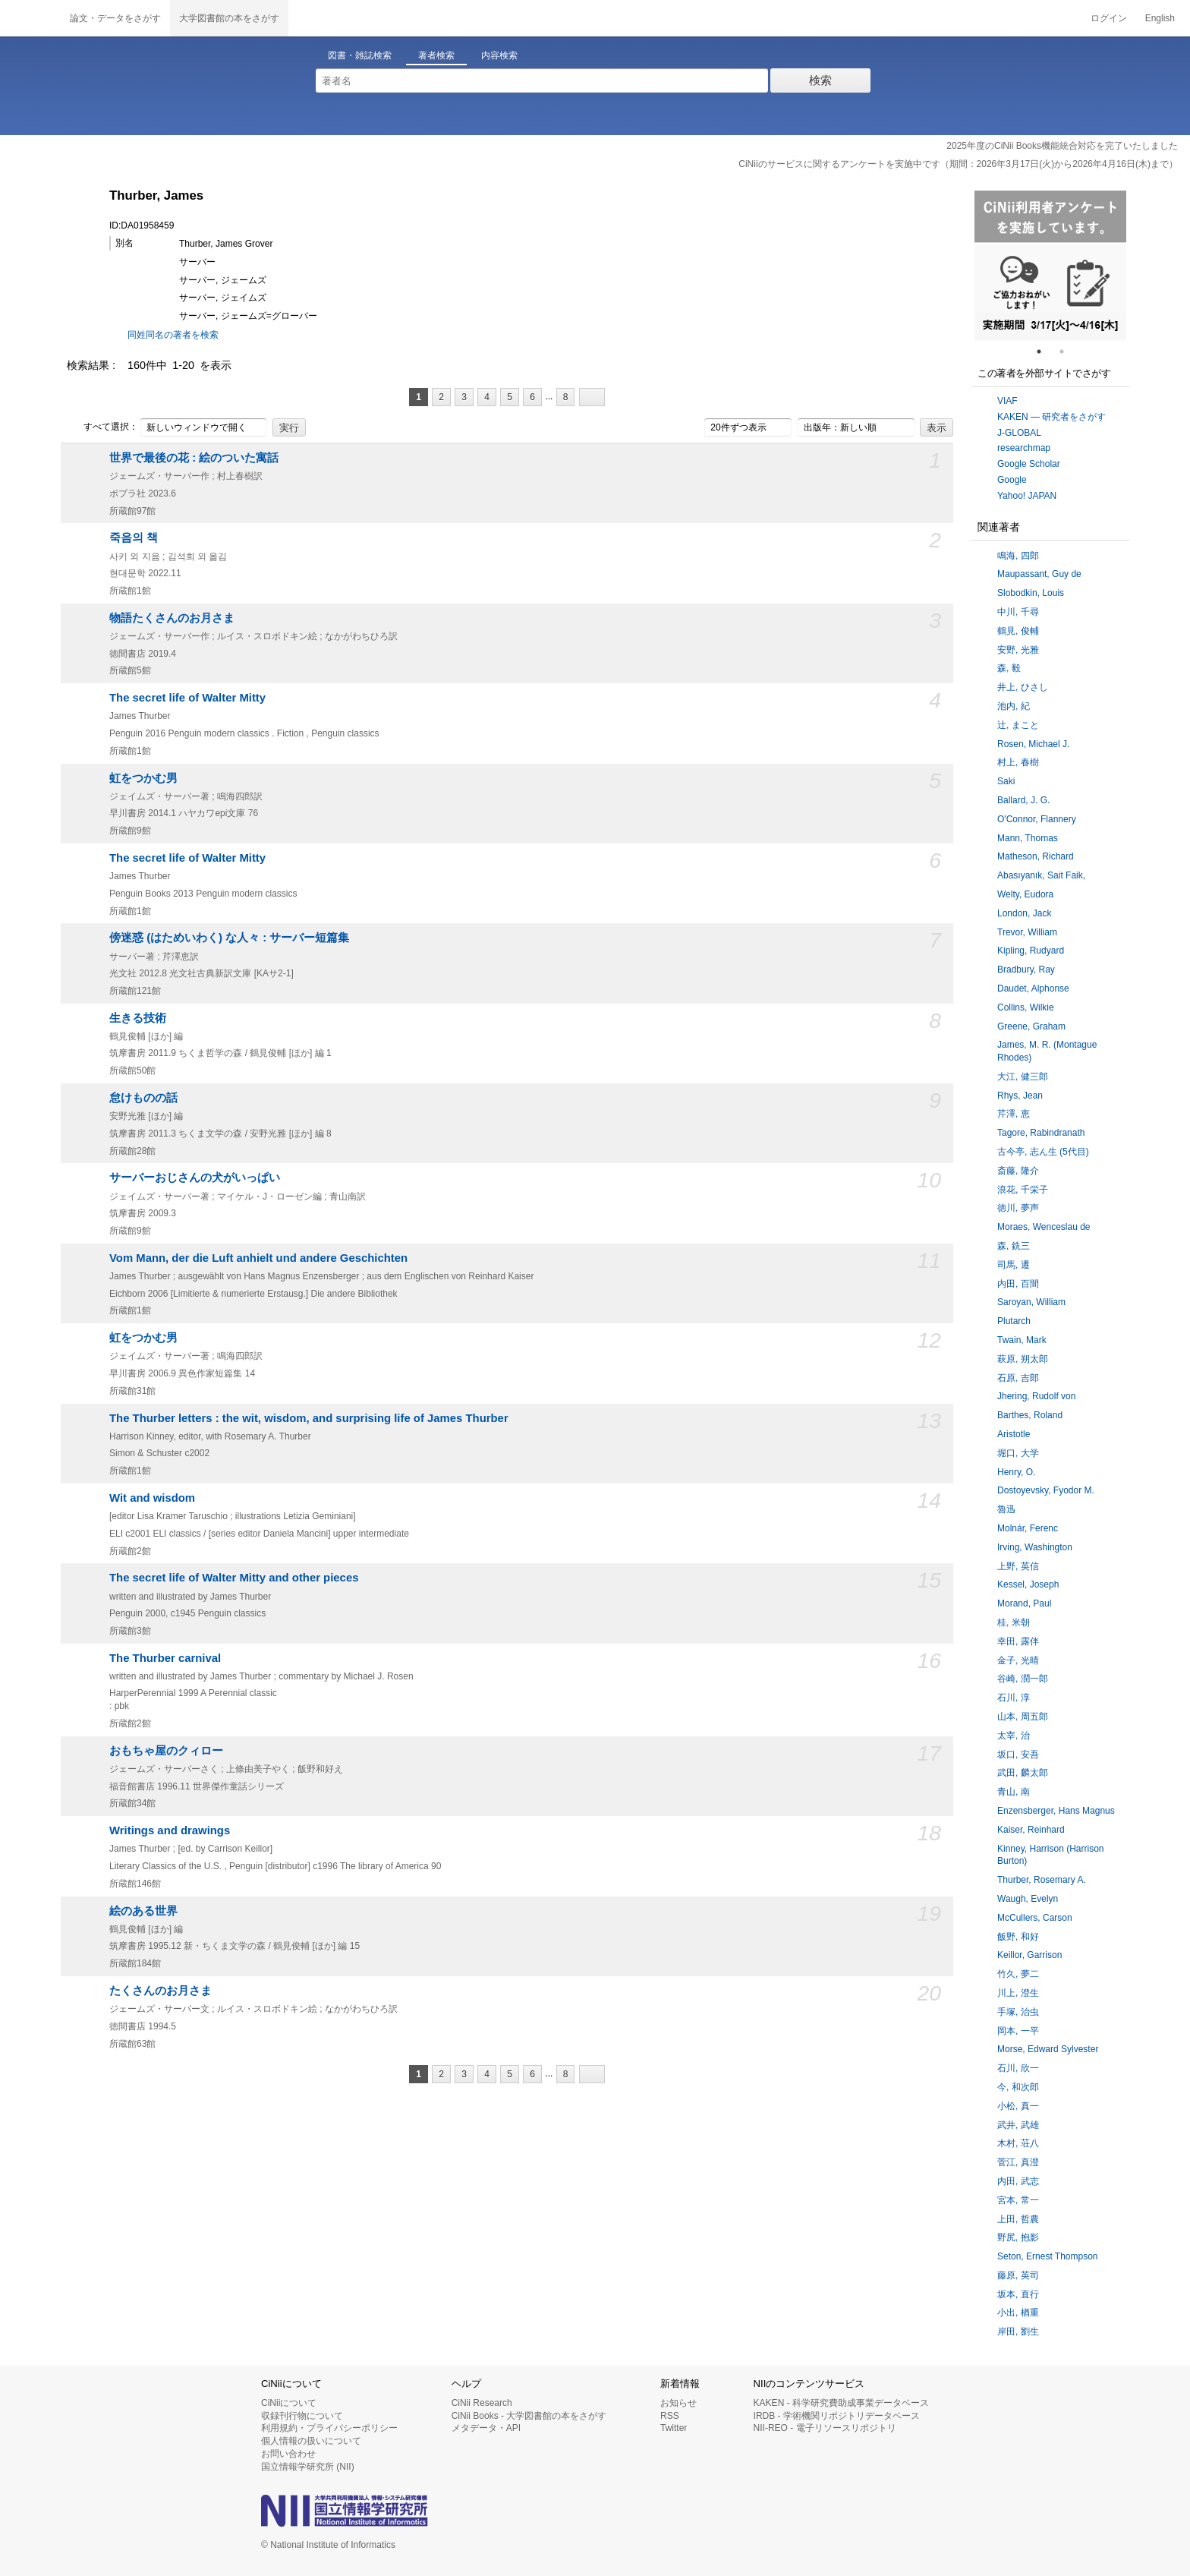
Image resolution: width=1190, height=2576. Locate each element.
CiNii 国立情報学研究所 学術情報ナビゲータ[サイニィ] (30, 18)
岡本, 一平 (1018, 2031)
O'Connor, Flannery (1036, 819)
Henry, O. (1016, 1472)
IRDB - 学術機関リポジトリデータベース (837, 2415)
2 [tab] (1067, 351)
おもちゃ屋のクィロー (166, 1751)
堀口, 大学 (1018, 1453)
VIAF (1007, 401)
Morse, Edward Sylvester (1047, 2049)
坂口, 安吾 (1018, 1754)
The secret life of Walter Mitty (187, 698)
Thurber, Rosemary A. (1041, 1879)
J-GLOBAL (1019, 432)
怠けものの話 (143, 1098)
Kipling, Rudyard (1030, 950)
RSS (669, 2415)
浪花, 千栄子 (1022, 1189)
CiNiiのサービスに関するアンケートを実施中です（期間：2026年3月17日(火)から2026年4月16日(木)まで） (958, 164)
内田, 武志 (1018, 2181)
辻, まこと (1018, 725)
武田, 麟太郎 (1022, 1772)
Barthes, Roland (1029, 1415)
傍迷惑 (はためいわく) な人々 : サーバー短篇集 (229, 938)
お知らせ (678, 2403)
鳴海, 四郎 (1018, 555)
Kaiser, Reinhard (1031, 1829)
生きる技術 (137, 1018)
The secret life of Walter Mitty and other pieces (233, 1578)
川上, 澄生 (1018, 1993)
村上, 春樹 (1018, 762)
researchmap (1023, 448)
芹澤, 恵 (1013, 1113)
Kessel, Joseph (1028, 1584)
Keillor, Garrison (1029, 1955)
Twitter (673, 2428)
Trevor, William (1027, 932)
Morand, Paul (1024, 1603)
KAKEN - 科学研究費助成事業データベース (841, 2403)
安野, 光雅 (1018, 650)
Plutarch (1014, 1321)
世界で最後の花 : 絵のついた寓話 (194, 458)
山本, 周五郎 (1022, 1716)
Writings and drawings (169, 1830)
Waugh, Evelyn (1027, 1898)
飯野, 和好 (1018, 1936)
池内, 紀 (1013, 706)
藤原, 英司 (1018, 2275)
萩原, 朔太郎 (1022, 1359)
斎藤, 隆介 (1018, 1170)
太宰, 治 (1013, 1735)
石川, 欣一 (1018, 2068)
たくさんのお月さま (160, 1991)
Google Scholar (1028, 464)
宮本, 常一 (1018, 2200)
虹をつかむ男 (143, 778)
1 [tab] (1045, 351)
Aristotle (1013, 1434)
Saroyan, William (1031, 1302)
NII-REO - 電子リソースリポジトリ (825, 2428)
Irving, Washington (1034, 1547)
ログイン (1109, 18)
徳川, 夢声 (1018, 1208)
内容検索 (499, 55)
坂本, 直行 (1018, 2294)
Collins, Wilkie (1025, 1007)
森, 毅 (1009, 668)
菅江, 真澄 (1018, 2162)
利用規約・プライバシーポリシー (329, 2428)
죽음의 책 (133, 537)
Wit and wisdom (152, 1498)
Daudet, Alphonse (1033, 988)
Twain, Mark (1022, 1340)
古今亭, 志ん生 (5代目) (1043, 1151)
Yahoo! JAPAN (1026, 495)
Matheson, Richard (1035, 856)
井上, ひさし (1022, 687)
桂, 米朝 (1013, 1622)
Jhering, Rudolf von (1036, 1396)
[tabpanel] (1050, 266)
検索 (820, 80)
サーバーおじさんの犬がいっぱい (194, 1177)
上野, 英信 (1018, 1566)
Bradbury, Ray (1026, 969)
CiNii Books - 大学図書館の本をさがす (529, 2415)
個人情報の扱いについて (311, 2441)
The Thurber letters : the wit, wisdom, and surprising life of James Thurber (308, 1418)
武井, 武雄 (1018, 2125)
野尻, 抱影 (1018, 2237)
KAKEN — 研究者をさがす (1051, 416)
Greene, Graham (1031, 1026)
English (1160, 18)
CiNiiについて (288, 2403)
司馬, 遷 (1013, 1265)
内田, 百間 (1018, 1284)
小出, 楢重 (1018, 2312)
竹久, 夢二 (1018, 1974)
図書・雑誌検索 (360, 55)
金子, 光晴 (1018, 1660)
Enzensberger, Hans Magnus (1056, 1810)
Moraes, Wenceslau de (1044, 1227)
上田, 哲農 (1018, 2219)
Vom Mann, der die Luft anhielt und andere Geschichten (258, 1258)
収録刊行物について (302, 2415)
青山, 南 (1013, 1791)
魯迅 (1006, 1509)
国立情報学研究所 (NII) (307, 2466)
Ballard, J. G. (1023, 800)
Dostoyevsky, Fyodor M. (1045, 1490)
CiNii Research (482, 2403)
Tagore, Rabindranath (1041, 1132)
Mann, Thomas (1027, 838)
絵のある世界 (143, 1911)
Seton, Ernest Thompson (1047, 2256)
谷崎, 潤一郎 (1022, 1678)
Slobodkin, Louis (1030, 593)
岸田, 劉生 (1018, 2331)
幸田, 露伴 (1018, 1641)
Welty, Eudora (1025, 894)
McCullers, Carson (1034, 1917)
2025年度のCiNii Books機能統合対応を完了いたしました (1062, 145)
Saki (1006, 781)
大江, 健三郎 (1022, 1076)
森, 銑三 (1013, 1246)
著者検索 (436, 55)
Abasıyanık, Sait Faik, (1041, 875)
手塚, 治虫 (1018, 2012)
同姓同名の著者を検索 (173, 334)
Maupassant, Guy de (1039, 574)
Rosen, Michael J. (1033, 744)
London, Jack (1024, 913)
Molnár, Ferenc (1027, 1528)
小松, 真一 (1018, 2106)
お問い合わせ (288, 2453)
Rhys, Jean (1020, 1095)
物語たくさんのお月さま (172, 618)
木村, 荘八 (1018, 2143)
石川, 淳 (1013, 1697)
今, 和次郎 (1018, 2087)
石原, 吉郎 (1018, 1378)
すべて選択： (102, 427)
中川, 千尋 (1018, 612)
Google (1012, 480)
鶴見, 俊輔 (1018, 631)
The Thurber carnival (165, 1658)
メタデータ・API (486, 2428)
